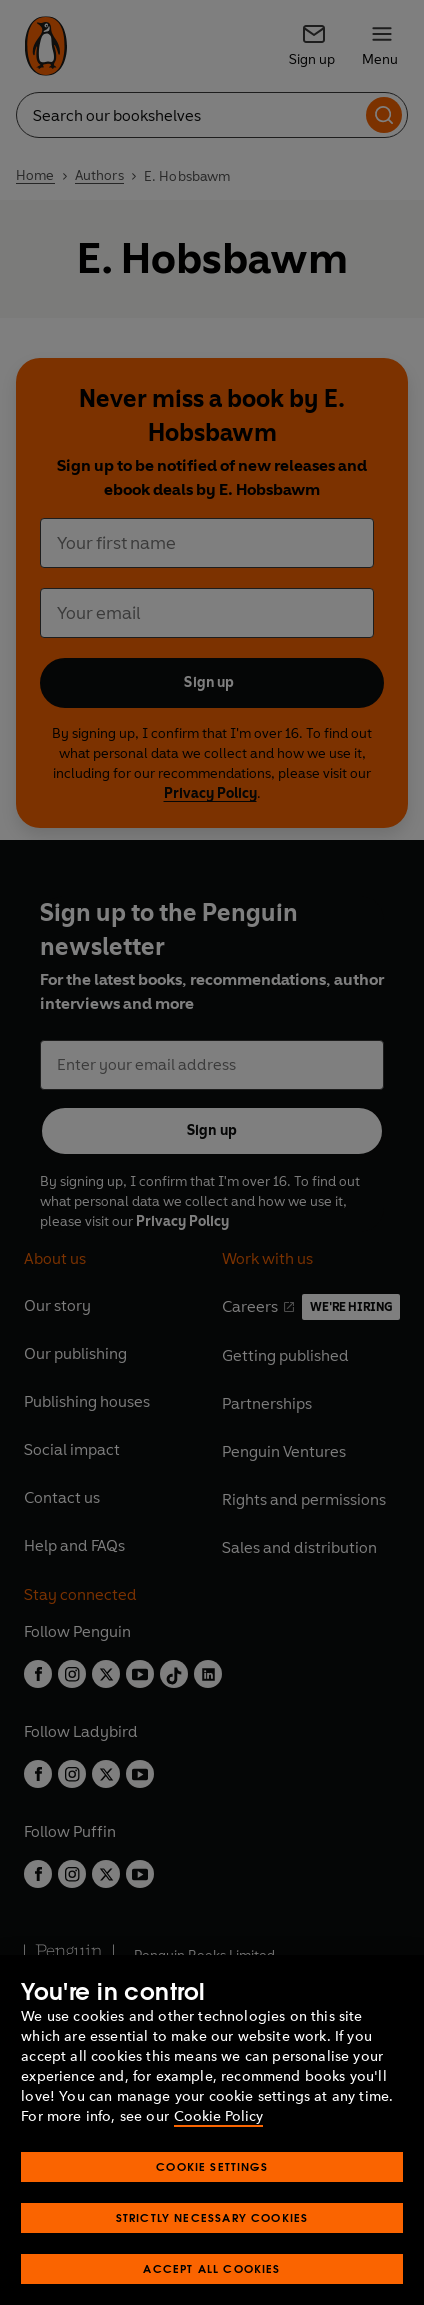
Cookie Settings (212, 2206)
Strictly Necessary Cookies (212, 2257)
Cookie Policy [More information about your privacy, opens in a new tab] (218, 2156)
